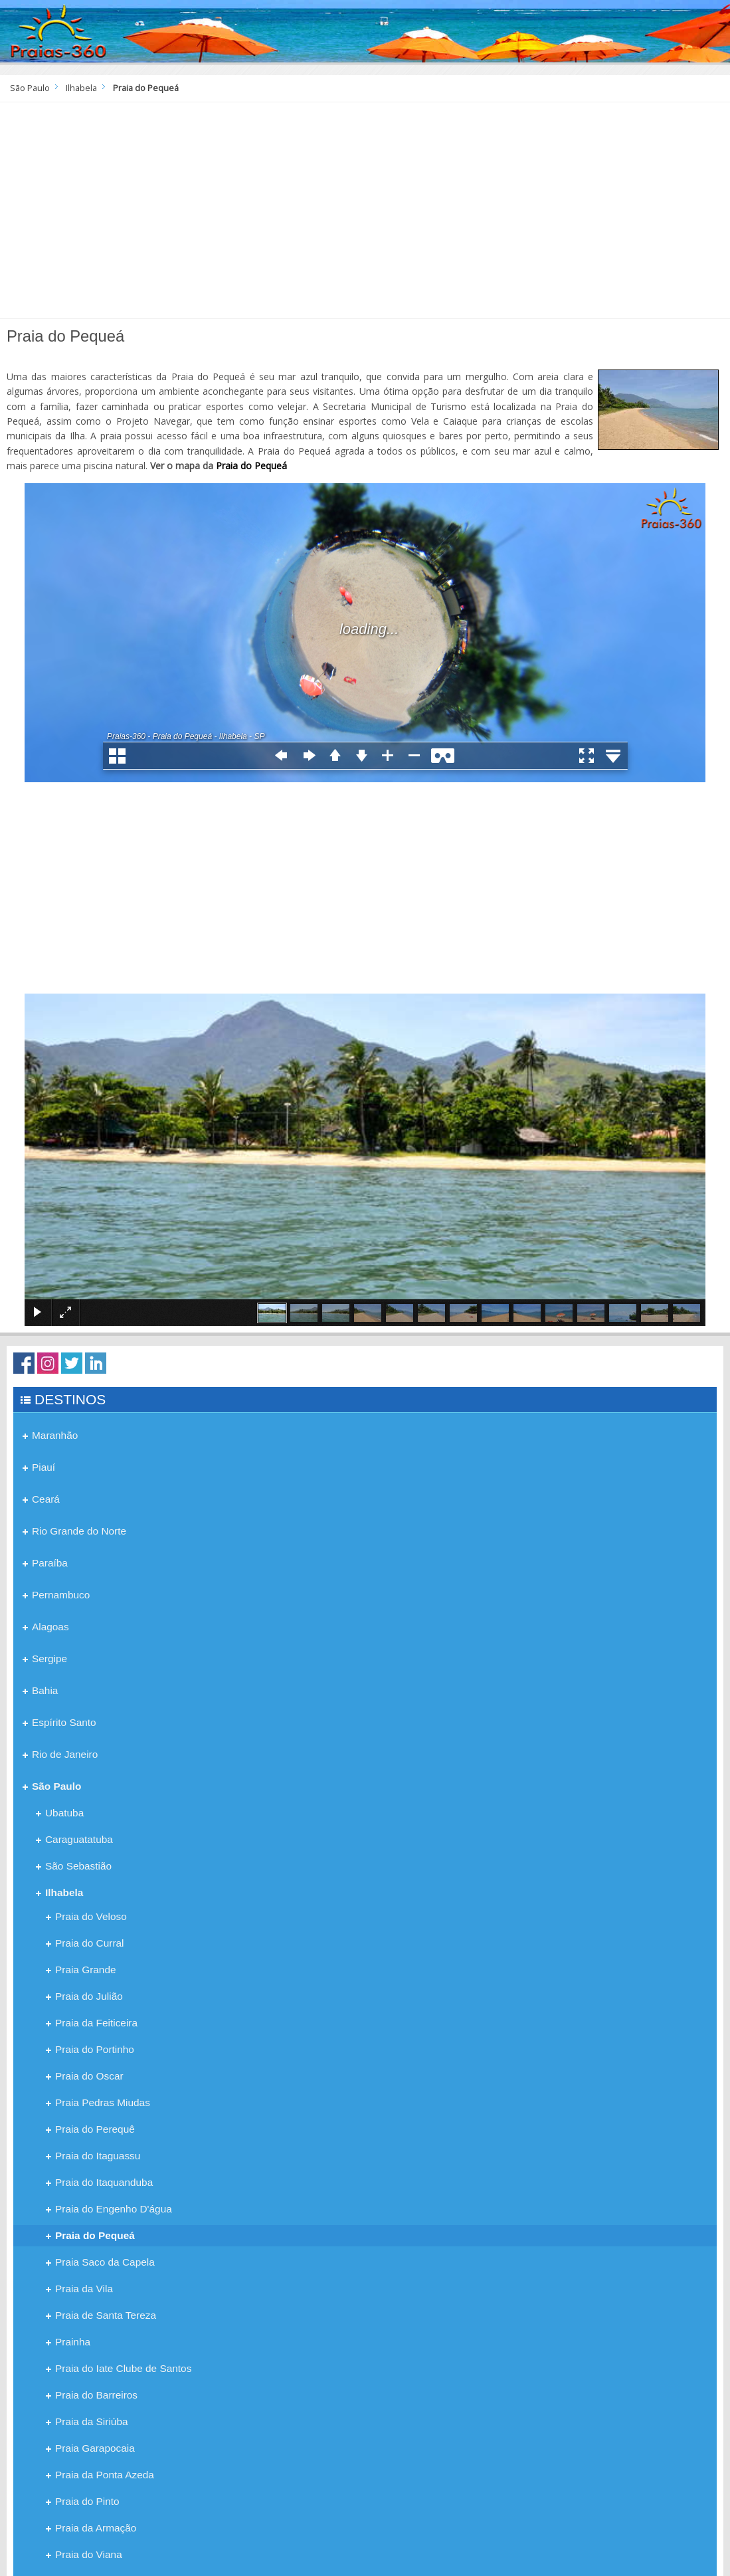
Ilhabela (81, 88)
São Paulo (30, 88)
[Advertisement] (365, 215)
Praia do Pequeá (251, 465)
